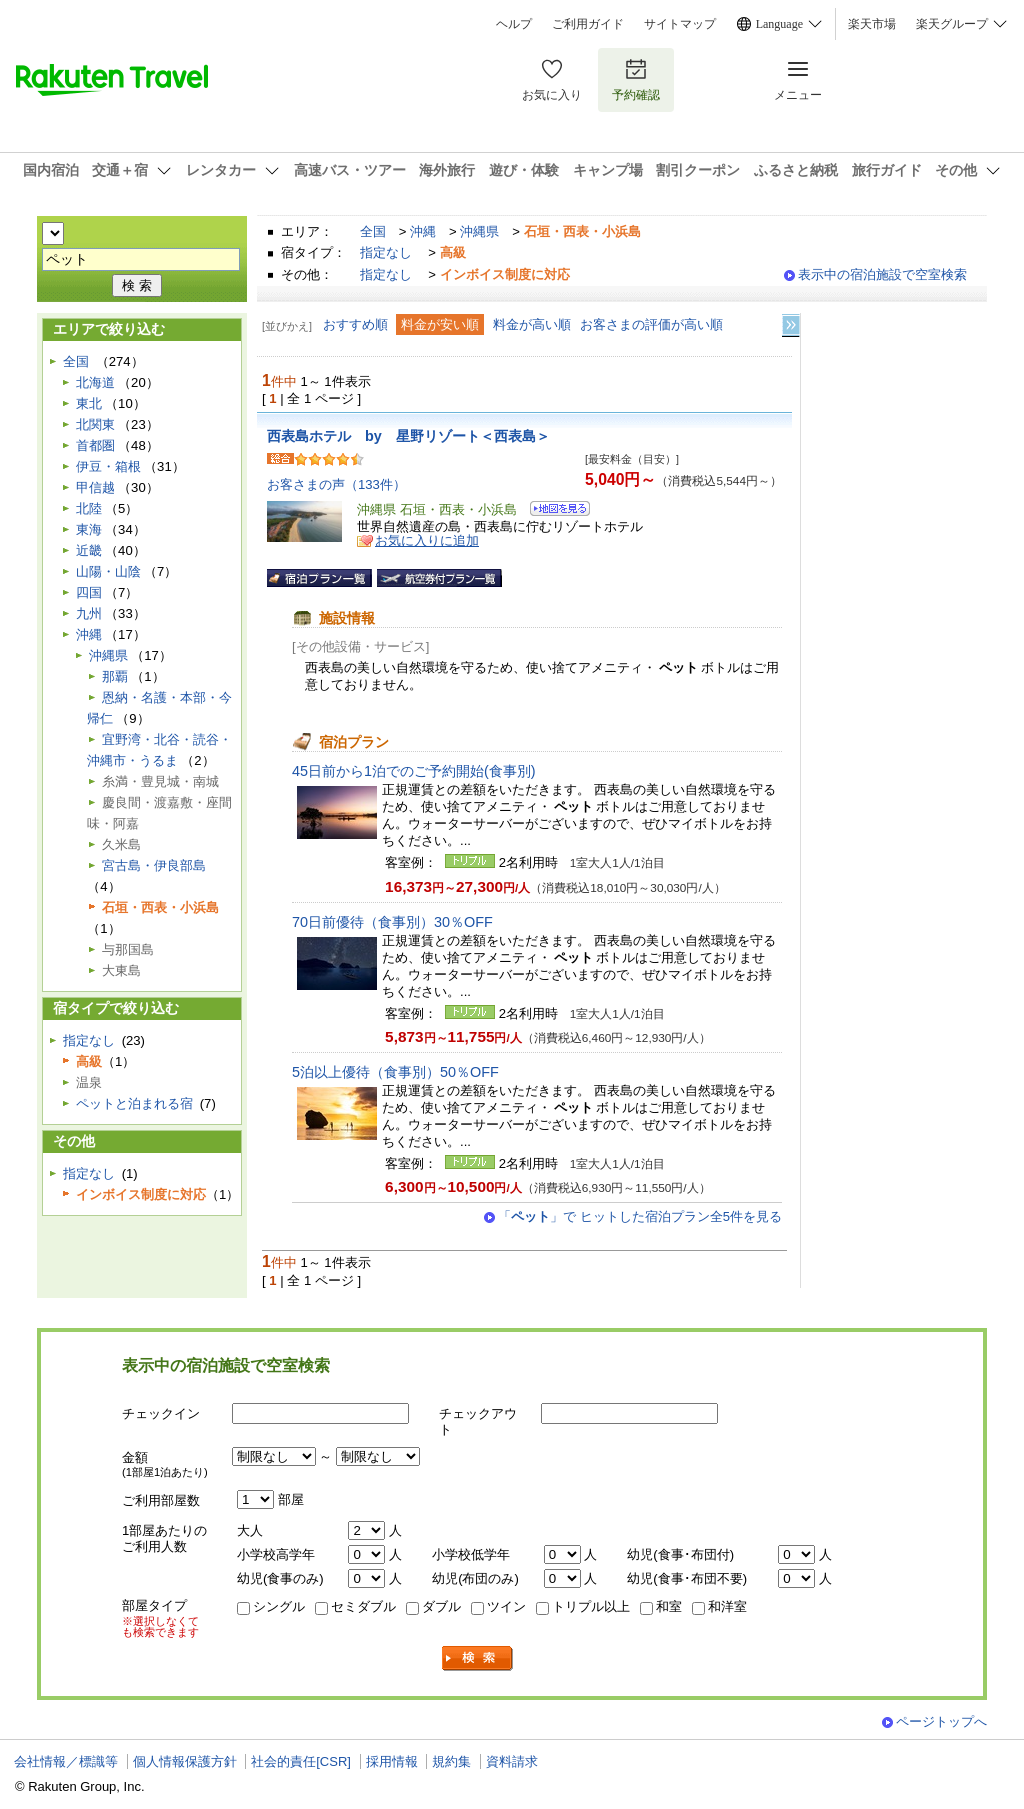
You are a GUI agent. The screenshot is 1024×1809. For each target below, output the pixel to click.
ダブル (441, 1606)
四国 (89, 592)
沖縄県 (479, 231)
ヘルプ (514, 24)
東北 (89, 403)
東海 (89, 529)
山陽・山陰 (108, 571)
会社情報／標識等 (66, 1761)
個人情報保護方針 (185, 1761)
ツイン (506, 1606)
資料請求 (512, 1761)
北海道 (95, 382)
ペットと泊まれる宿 (134, 1103)
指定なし (386, 252)
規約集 (451, 1761)
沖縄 (423, 231)
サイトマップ (680, 24)
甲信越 (95, 487)
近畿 (89, 550)
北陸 (89, 508)
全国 (373, 231)
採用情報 (392, 1761)
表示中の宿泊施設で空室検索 (882, 274)
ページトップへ (941, 1721)
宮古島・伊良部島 (154, 865)
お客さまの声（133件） (336, 484)
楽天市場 (872, 24)
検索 (478, 1658)
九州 (89, 613)
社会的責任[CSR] (301, 1761)
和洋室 (727, 1606)
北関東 (95, 424)
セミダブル (363, 1606)
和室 (669, 1606)
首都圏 (95, 445)
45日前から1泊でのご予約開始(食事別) (414, 771)
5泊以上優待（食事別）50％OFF (395, 1072)
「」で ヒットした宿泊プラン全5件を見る (640, 1216)
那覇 (115, 676)
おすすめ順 (355, 324)
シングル (279, 1606)
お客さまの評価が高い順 (651, 324)
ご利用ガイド (588, 24)
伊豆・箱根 (108, 466)
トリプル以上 (591, 1606)
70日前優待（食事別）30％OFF (392, 922)
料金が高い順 (532, 324)
